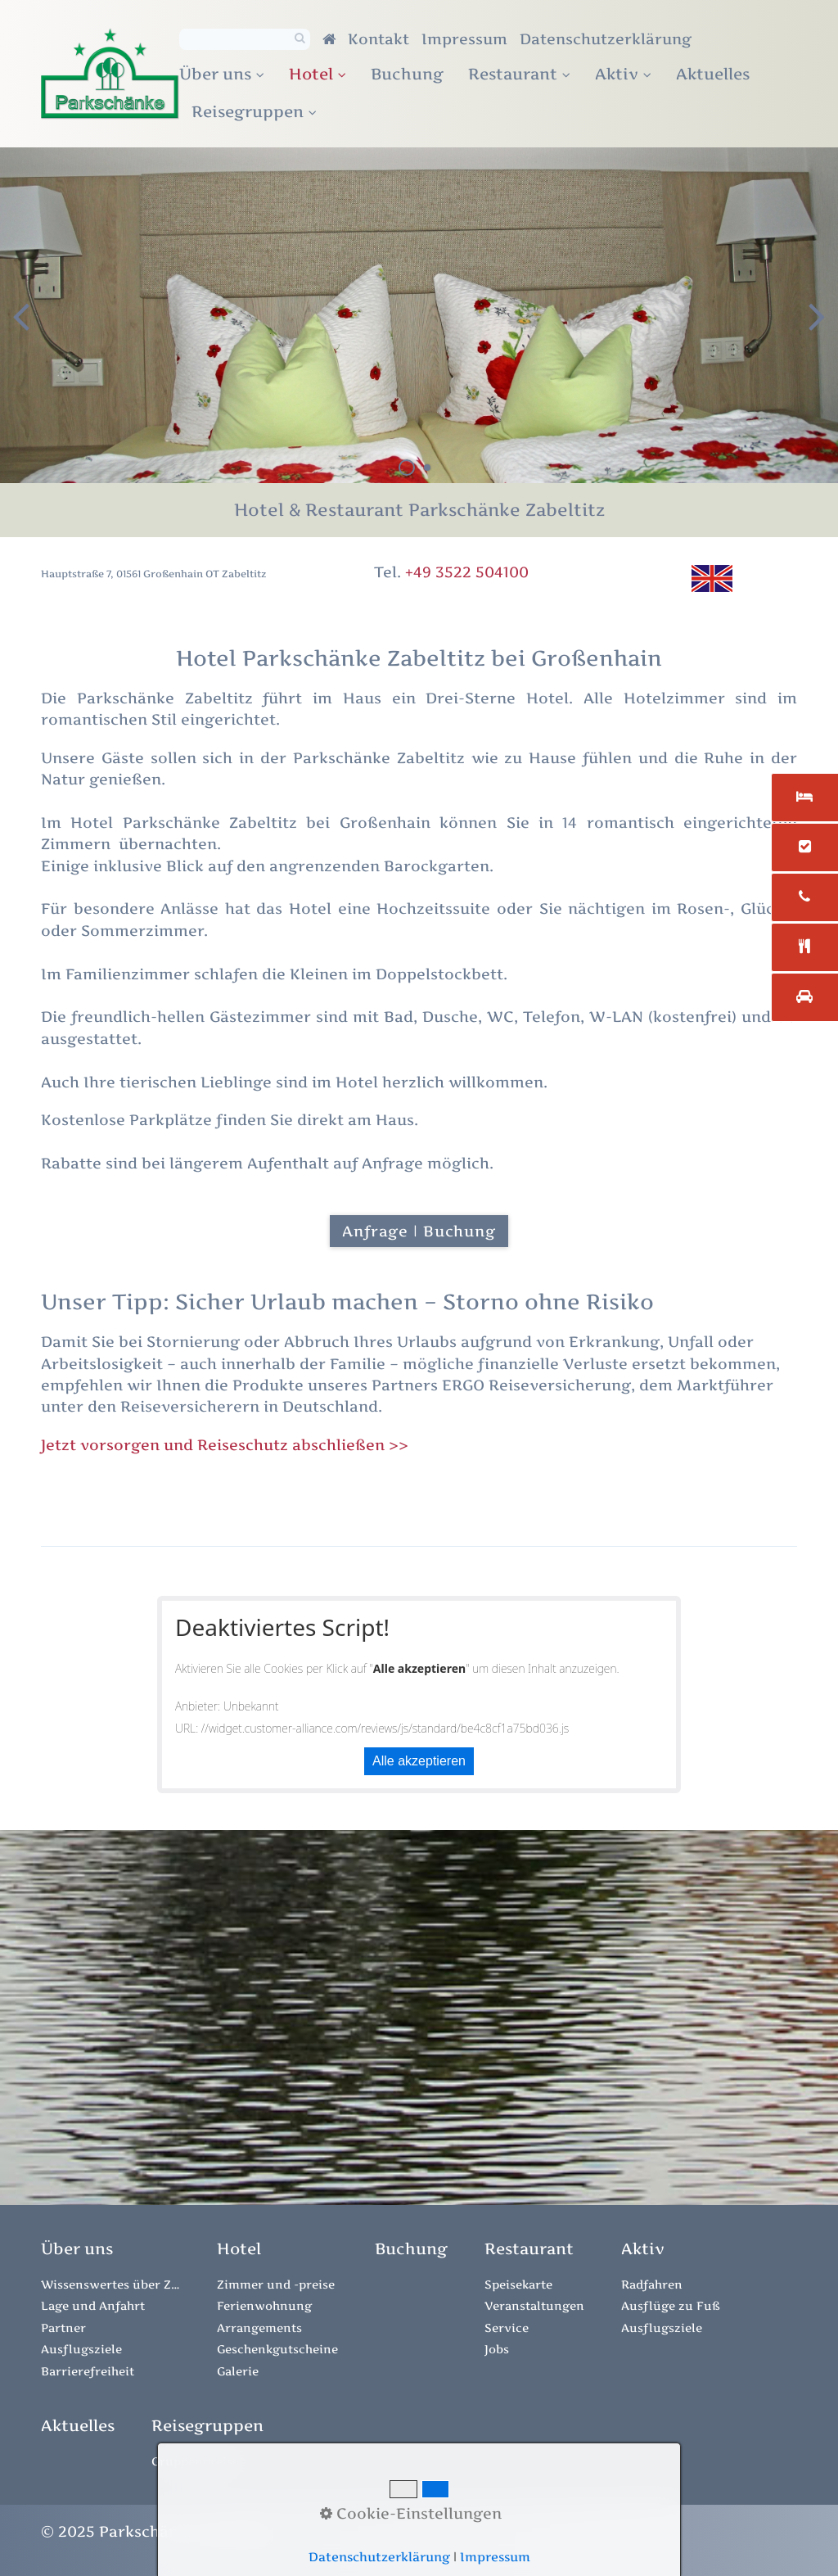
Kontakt (378, 38)
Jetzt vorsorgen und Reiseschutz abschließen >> (226, 1444)
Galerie (238, 2371)
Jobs (496, 2349)
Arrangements (259, 2327)
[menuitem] (228, 74)
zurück (24, 328)
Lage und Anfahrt (93, 2305)
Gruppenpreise (195, 2461)
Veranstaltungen (534, 2305)
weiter (813, 328)
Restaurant (519, 74)
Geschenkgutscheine (277, 2349)
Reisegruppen (254, 111)
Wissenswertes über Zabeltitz (110, 2284)
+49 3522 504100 (467, 572)
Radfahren (652, 2284)
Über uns (221, 74)
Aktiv (623, 74)
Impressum (464, 38)
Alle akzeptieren (419, 1761)
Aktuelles (713, 74)
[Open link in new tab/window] (411, 2248)
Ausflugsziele (81, 2349)
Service (506, 2327)
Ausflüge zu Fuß (670, 2305)
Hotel (317, 74)
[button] (419, 1231)
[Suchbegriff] (244, 39)
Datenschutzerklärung (606, 38)
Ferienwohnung (264, 2305)
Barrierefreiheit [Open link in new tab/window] (87, 2371)
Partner (63, 2327)
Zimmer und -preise (276, 2284)
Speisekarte (518, 2284)
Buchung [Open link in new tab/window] (407, 74)
